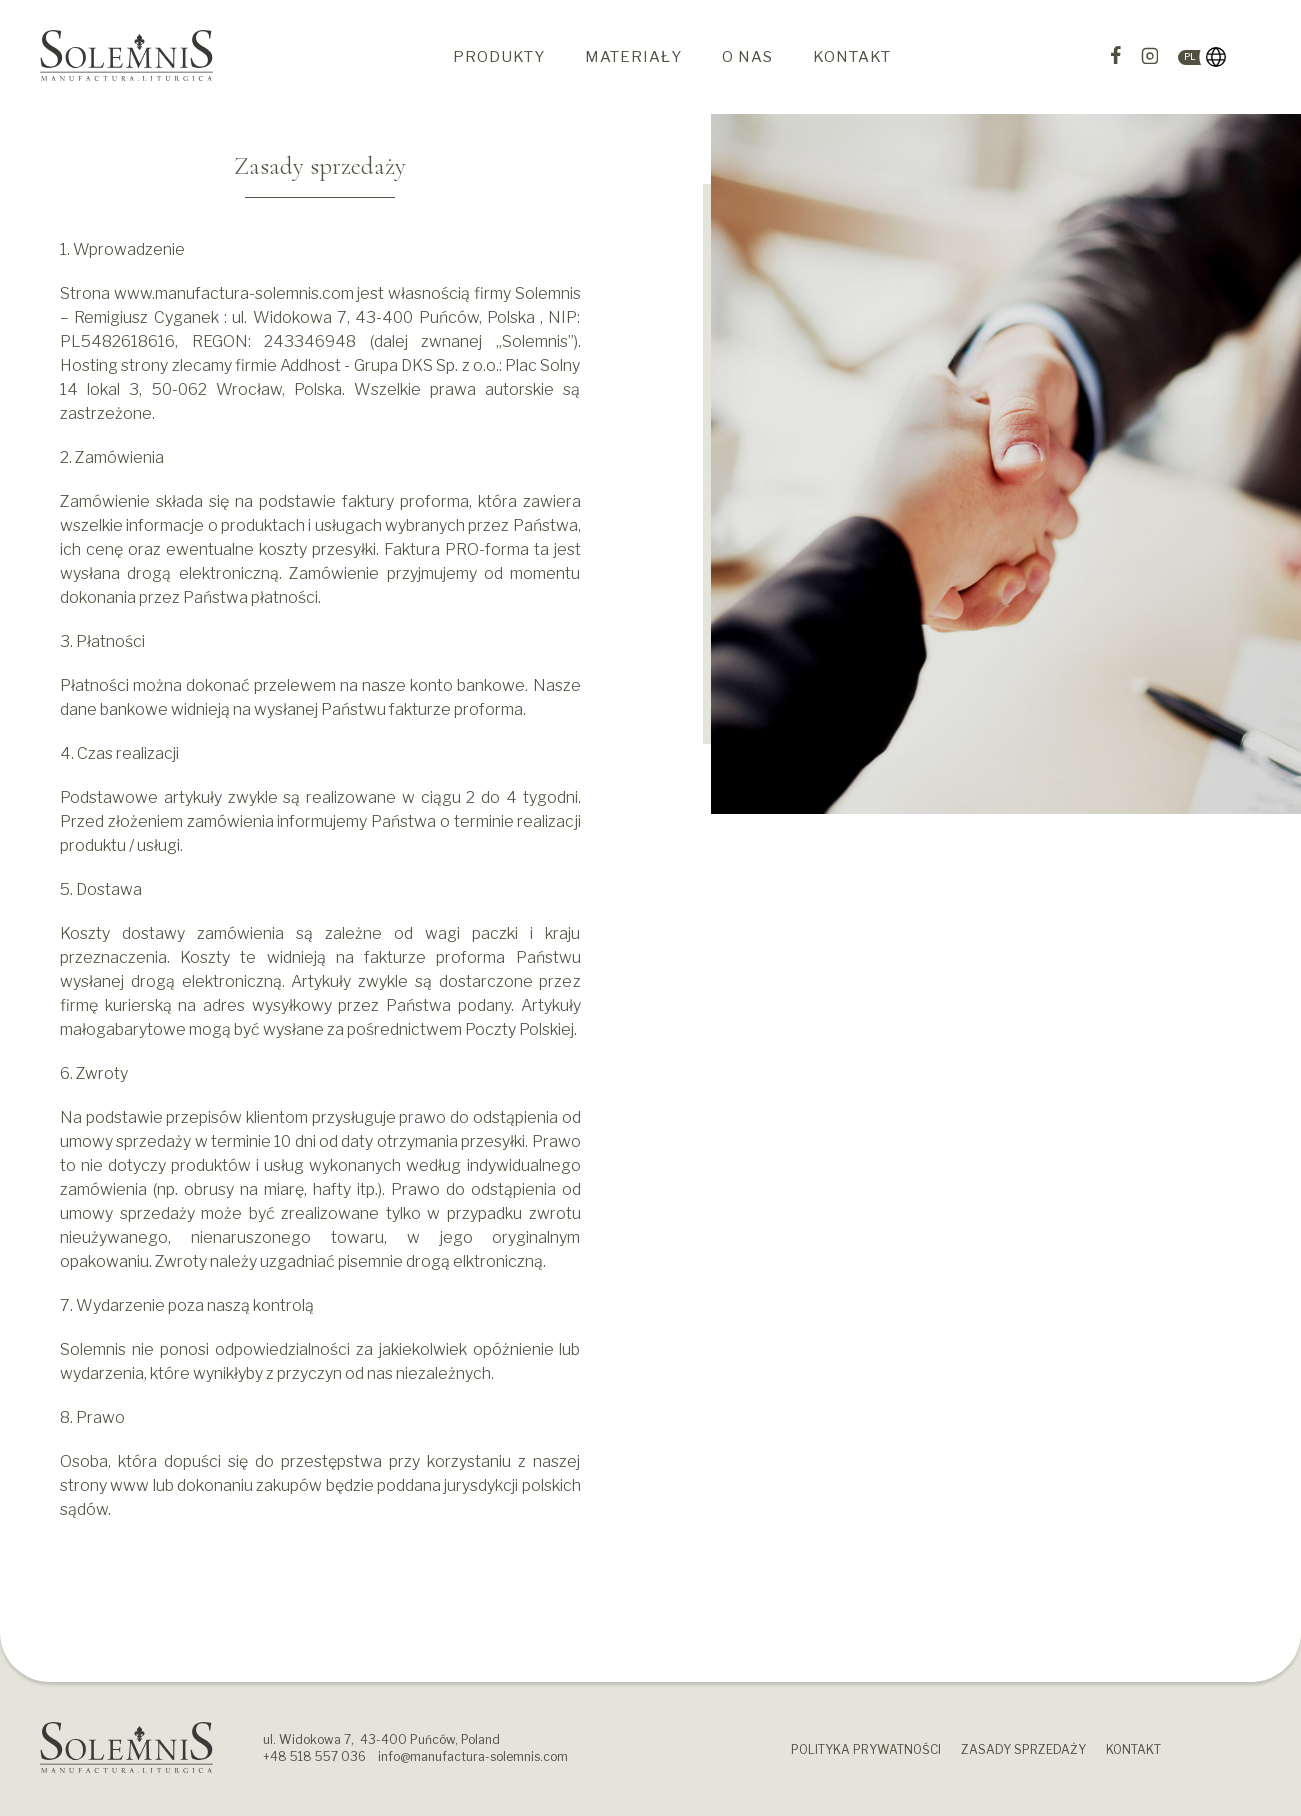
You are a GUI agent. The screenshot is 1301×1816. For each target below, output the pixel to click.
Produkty (499, 57)
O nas (747, 57)
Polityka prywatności (866, 1749)
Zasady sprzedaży (1023, 1749)
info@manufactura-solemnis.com (473, 1756)
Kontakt (852, 57)
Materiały (633, 57)
